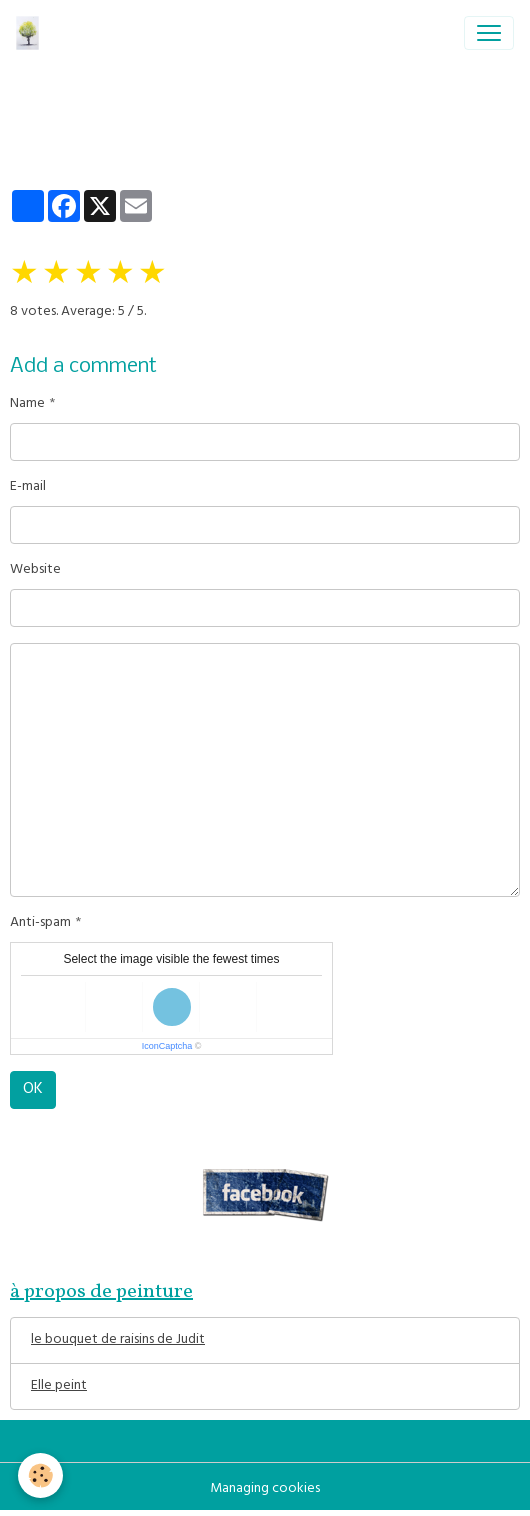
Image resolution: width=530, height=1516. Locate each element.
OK (33, 1090)
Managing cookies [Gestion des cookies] (265, 1489)
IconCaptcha (167, 1046)
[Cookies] (40, 1475)
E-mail (28, 487)
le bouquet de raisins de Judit (118, 1340)
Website (35, 570)
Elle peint (59, 1386)
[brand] (31, 33)
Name (27, 404)
